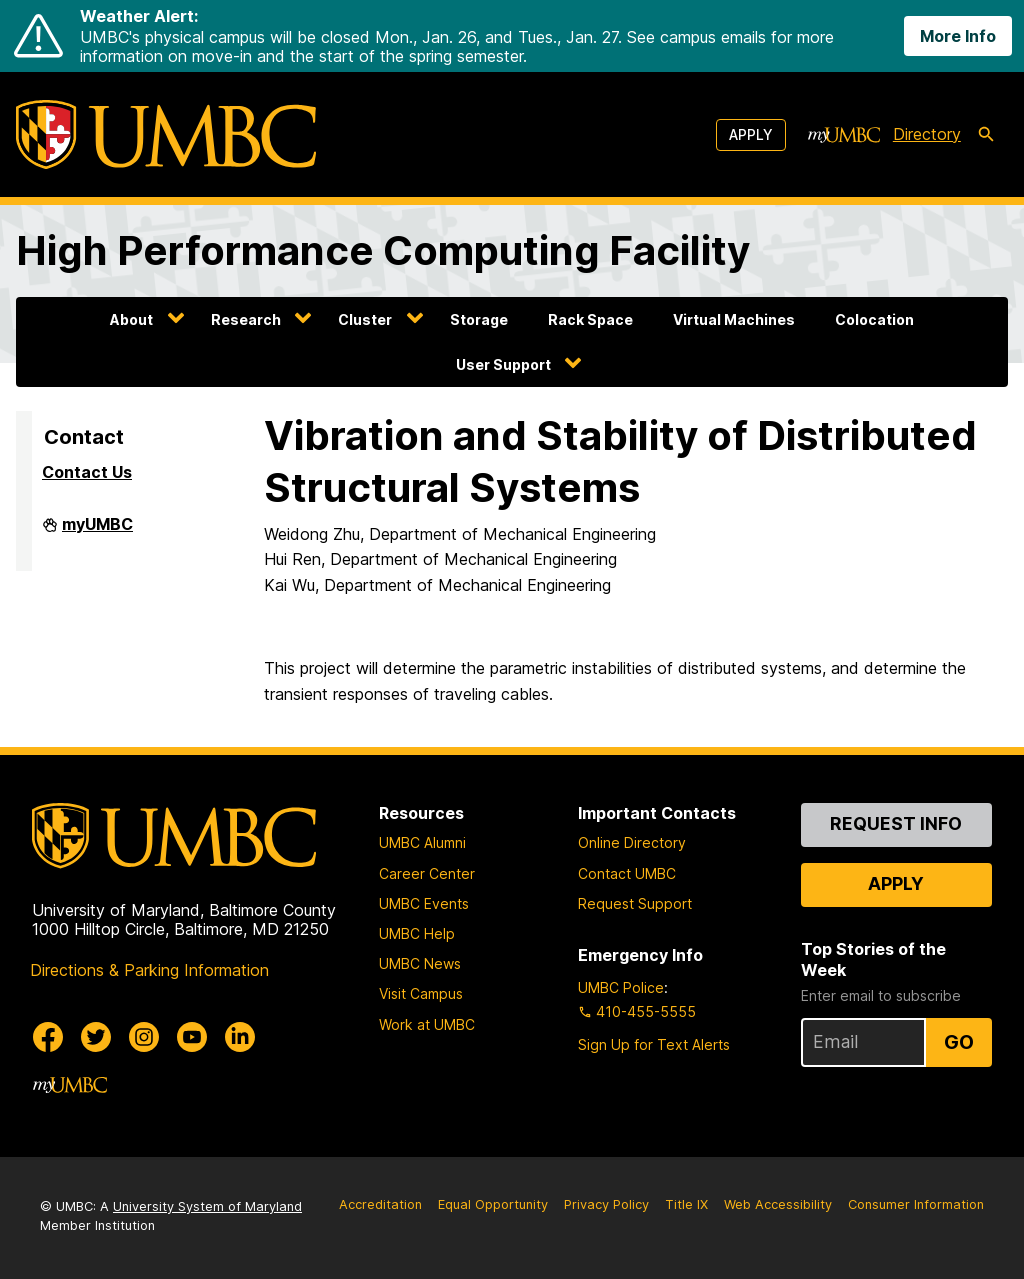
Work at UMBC (427, 1024)
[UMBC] (166, 134)
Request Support (635, 903)
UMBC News (420, 963)
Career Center (427, 873)
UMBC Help (417, 933)
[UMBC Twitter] (96, 1037)
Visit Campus (421, 993)
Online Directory (632, 842)
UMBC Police (621, 987)
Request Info (896, 823)
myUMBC (97, 532)
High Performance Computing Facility (383, 250)
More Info (958, 36)
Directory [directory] (927, 134)
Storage (479, 319)
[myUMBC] (844, 135)
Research (246, 319)
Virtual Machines (734, 319)
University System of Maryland (207, 1206)
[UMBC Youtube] (192, 1037)
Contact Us (87, 472)
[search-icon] (986, 135)
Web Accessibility (778, 1204)
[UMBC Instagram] (144, 1037)
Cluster (365, 319)
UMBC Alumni (422, 842)
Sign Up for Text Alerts (654, 1044)
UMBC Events (424, 903)
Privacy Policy (606, 1204)
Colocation (874, 319)
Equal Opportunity (493, 1204)
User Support (503, 364)
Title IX (686, 1204)
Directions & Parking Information (149, 970)
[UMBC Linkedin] (240, 1037)
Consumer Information (916, 1204)
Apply (751, 134)
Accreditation (380, 1204)
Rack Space (590, 319)
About (131, 319)
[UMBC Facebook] (48, 1037)
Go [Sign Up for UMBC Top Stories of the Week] (959, 1042)
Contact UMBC (627, 873)
